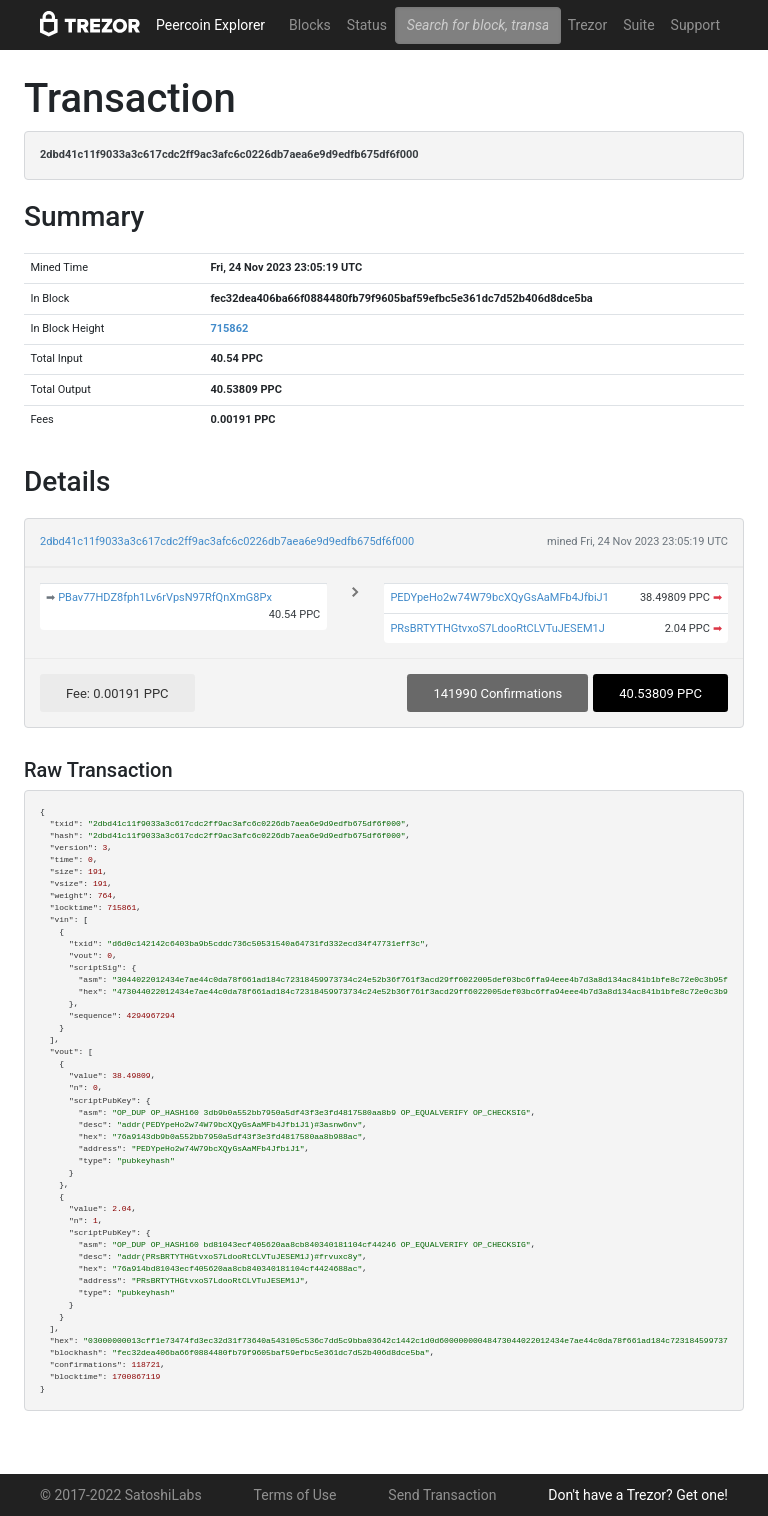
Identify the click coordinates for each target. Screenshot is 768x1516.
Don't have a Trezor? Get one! (638, 1495)
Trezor (587, 25)
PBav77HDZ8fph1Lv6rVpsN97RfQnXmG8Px (165, 597)
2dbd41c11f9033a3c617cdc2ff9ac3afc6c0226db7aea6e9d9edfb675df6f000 (227, 541)
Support (695, 25)
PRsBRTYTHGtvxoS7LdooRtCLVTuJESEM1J (497, 628)
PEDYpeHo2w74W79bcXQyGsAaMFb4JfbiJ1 (499, 597)
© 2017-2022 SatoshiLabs (121, 1495)
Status (367, 25)
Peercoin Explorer (210, 25)
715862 (229, 328)
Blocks (310, 25)
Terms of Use (295, 1495)
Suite (638, 25)
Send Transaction (442, 1495)
